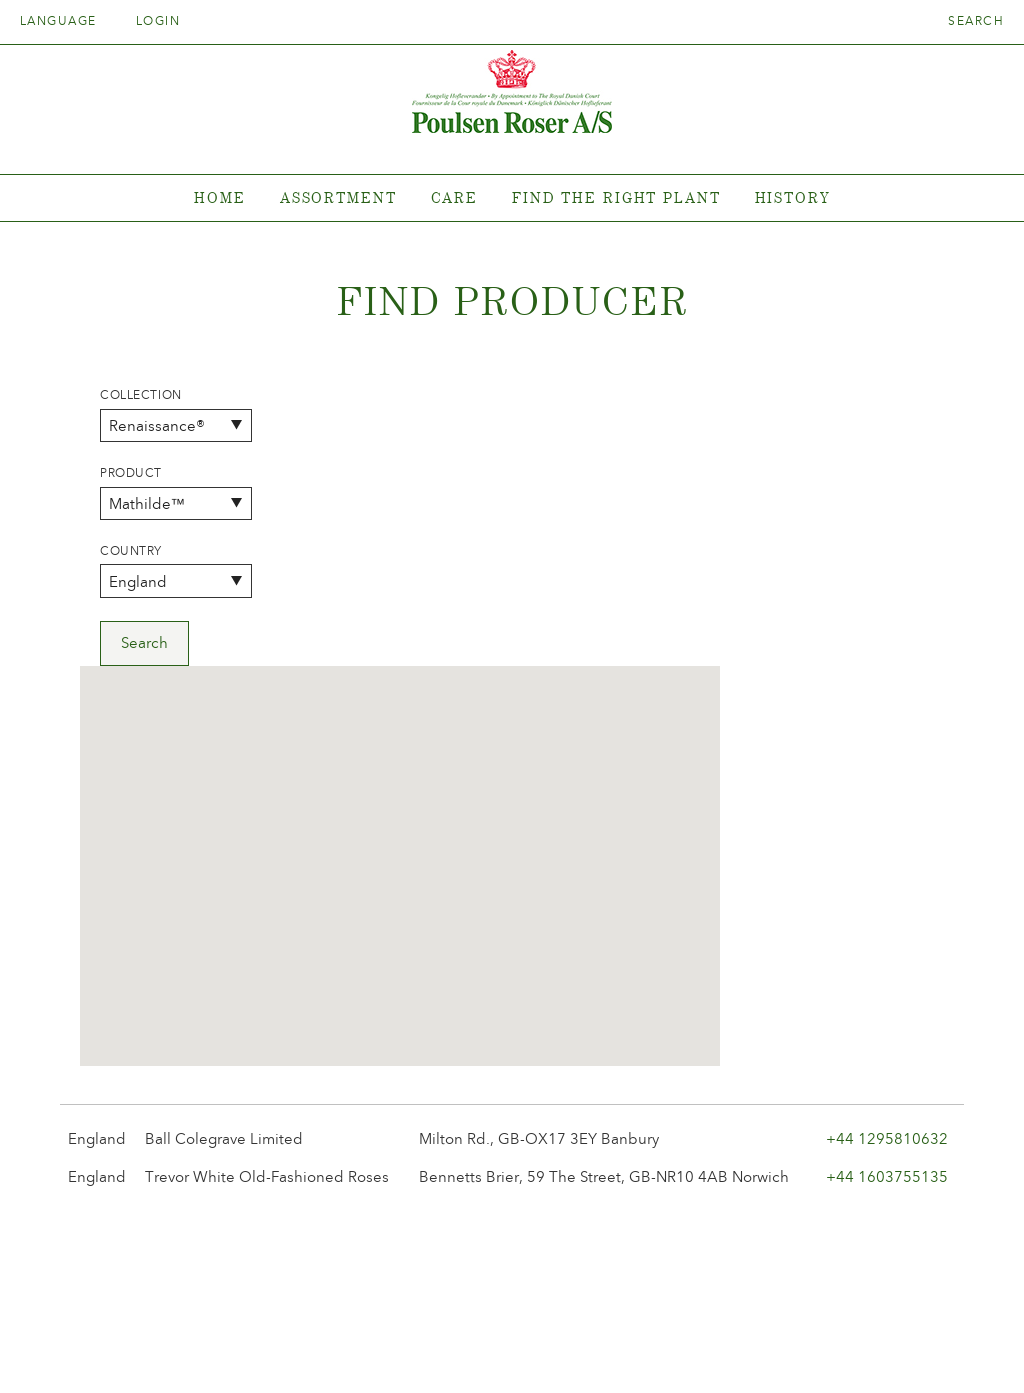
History (792, 197)
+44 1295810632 (887, 860)
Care (455, 197)
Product (131, 473)
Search (976, 21)
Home (220, 197)
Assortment (338, 197)
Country (131, 551)
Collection (141, 395)
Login (158, 21)
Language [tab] (65, 21)
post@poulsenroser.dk (740, 1346)
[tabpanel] (512, 198)
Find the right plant (616, 197)
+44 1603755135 (887, 898)
